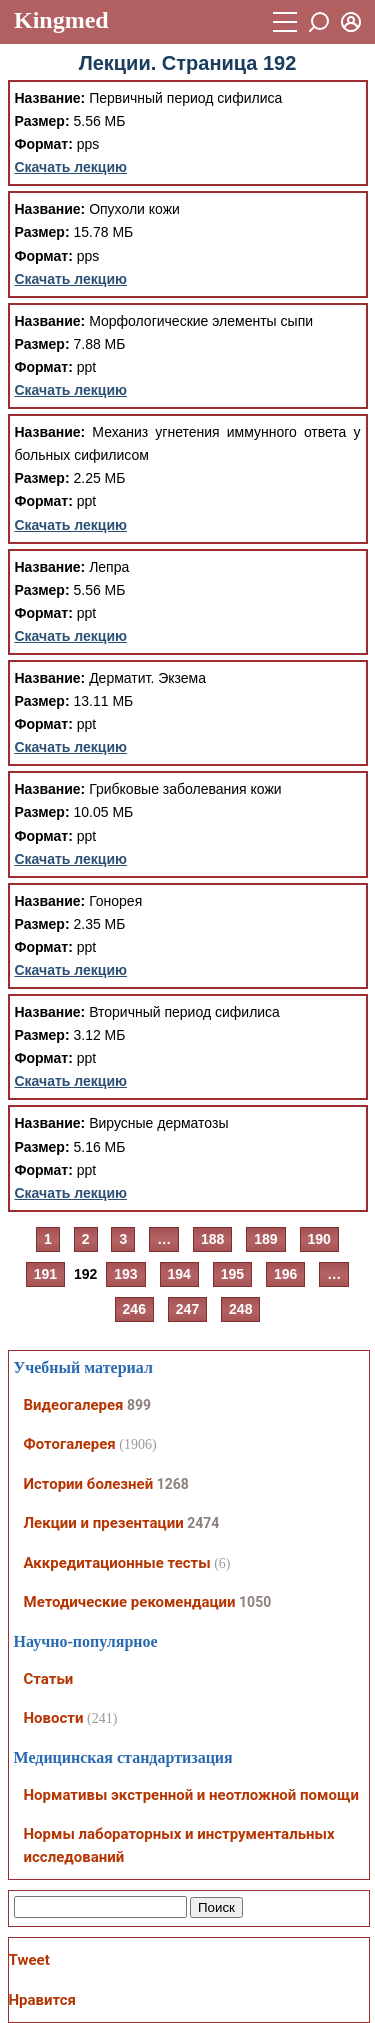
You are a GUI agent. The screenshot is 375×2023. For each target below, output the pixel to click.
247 (187, 1309)
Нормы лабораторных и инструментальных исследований (179, 1845)
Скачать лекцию (71, 167)
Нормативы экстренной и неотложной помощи (191, 1795)
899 (139, 1405)
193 (125, 1274)
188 (212, 1239)
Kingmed (61, 20)
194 (179, 1274)
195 (232, 1274)
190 (319, 1239)
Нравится (42, 2000)
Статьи (49, 1679)
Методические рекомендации (130, 1602)
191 (45, 1274)
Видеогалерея (74, 1405)
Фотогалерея (70, 1444)
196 (285, 1274)
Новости (54, 1718)
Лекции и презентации (104, 1523)
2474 (203, 1523)
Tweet (29, 1960)
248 (240, 1309)
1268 (173, 1484)
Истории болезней (89, 1484)
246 (134, 1309)
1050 (255, 1602)
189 (265, 1239)
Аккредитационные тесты (117, 1563)
